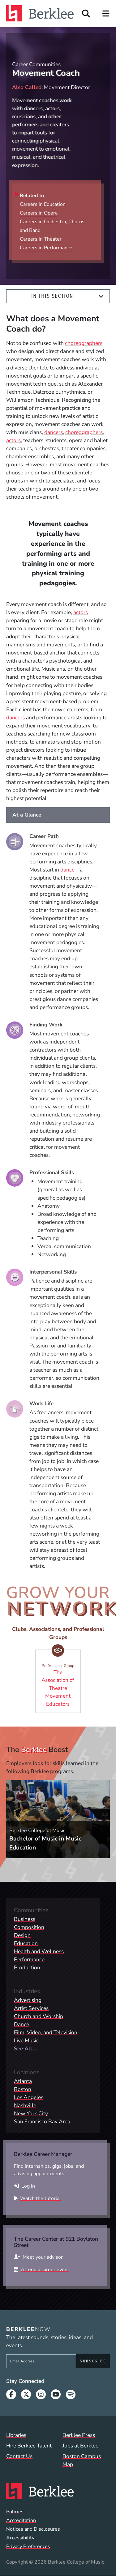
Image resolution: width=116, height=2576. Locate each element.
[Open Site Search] (86, 13)
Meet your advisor (43, 2257)
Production (27, 1967)
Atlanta (23, 2081)
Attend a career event (45, 2269)
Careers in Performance (46, 247)
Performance (29, 1959)
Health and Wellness (39, 1951)
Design (22, 1935)
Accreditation (21, 2520)
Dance (21, 2024)
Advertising (27, 2000)
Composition (29, 1927)
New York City (31, 2113)
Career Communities (36, 64)
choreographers (83, 343)
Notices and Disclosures (33, 2529)
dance (67, 869)
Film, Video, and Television (45, 2032)
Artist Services (31, 2008)
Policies (15, 2511)
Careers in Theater (41, 239)
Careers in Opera (39, 213)
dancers (53, 432)
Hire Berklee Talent (29, 2445)
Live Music (26, 2040)
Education (26, 1943)
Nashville (25, 2105)
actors (13, 440)
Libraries (16, 2435)
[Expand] (101, 296)
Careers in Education (43, 204)
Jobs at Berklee (80, 2445)
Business (24, 1919)
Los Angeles (28, 2097)
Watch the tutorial (40, 2198)
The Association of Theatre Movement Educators (60, 1679)
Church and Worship (38, 2016)
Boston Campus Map (81, 2460)
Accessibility (20, 2537)
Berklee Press (78, 2435)
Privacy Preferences (28, 2546)
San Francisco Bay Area (42, 2121)
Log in (28, 2186)
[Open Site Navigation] (106, 13)
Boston (22, 2089)
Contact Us (19, 2456)
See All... (25, 2048)
